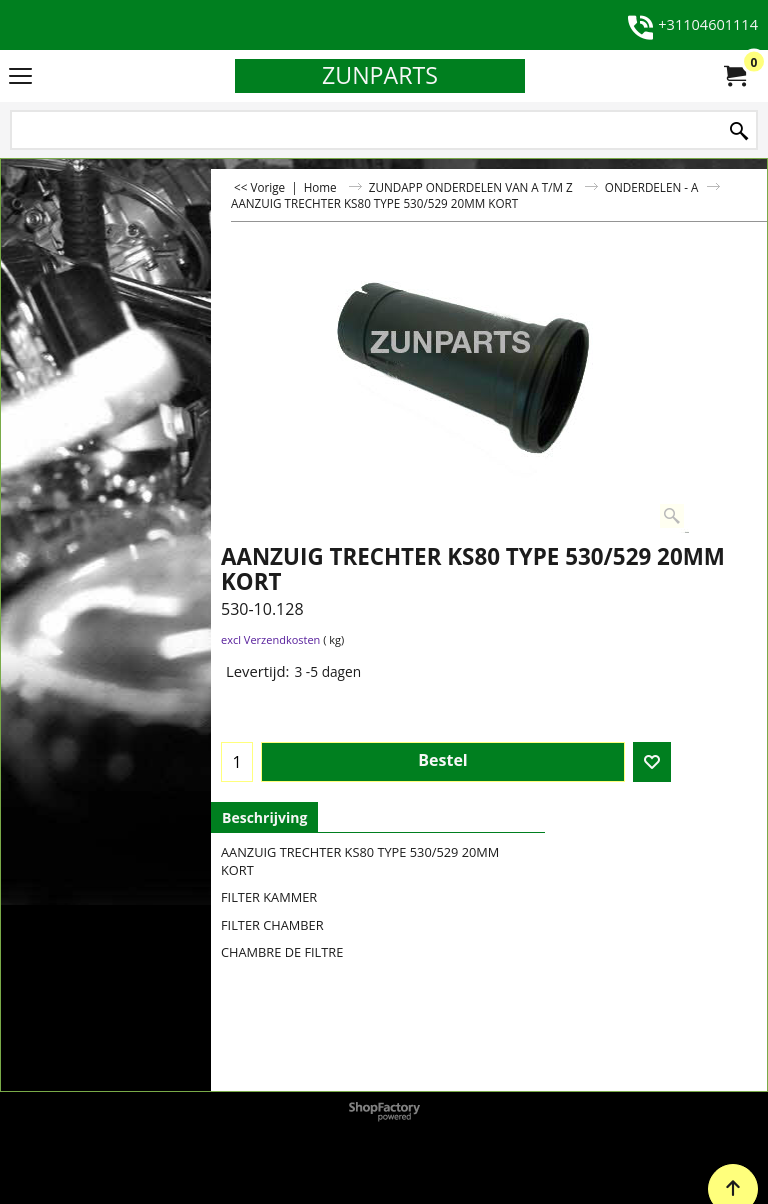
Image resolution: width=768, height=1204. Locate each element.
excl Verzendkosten (270, 639)
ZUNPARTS (380, 75)
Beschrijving (264, 817)
